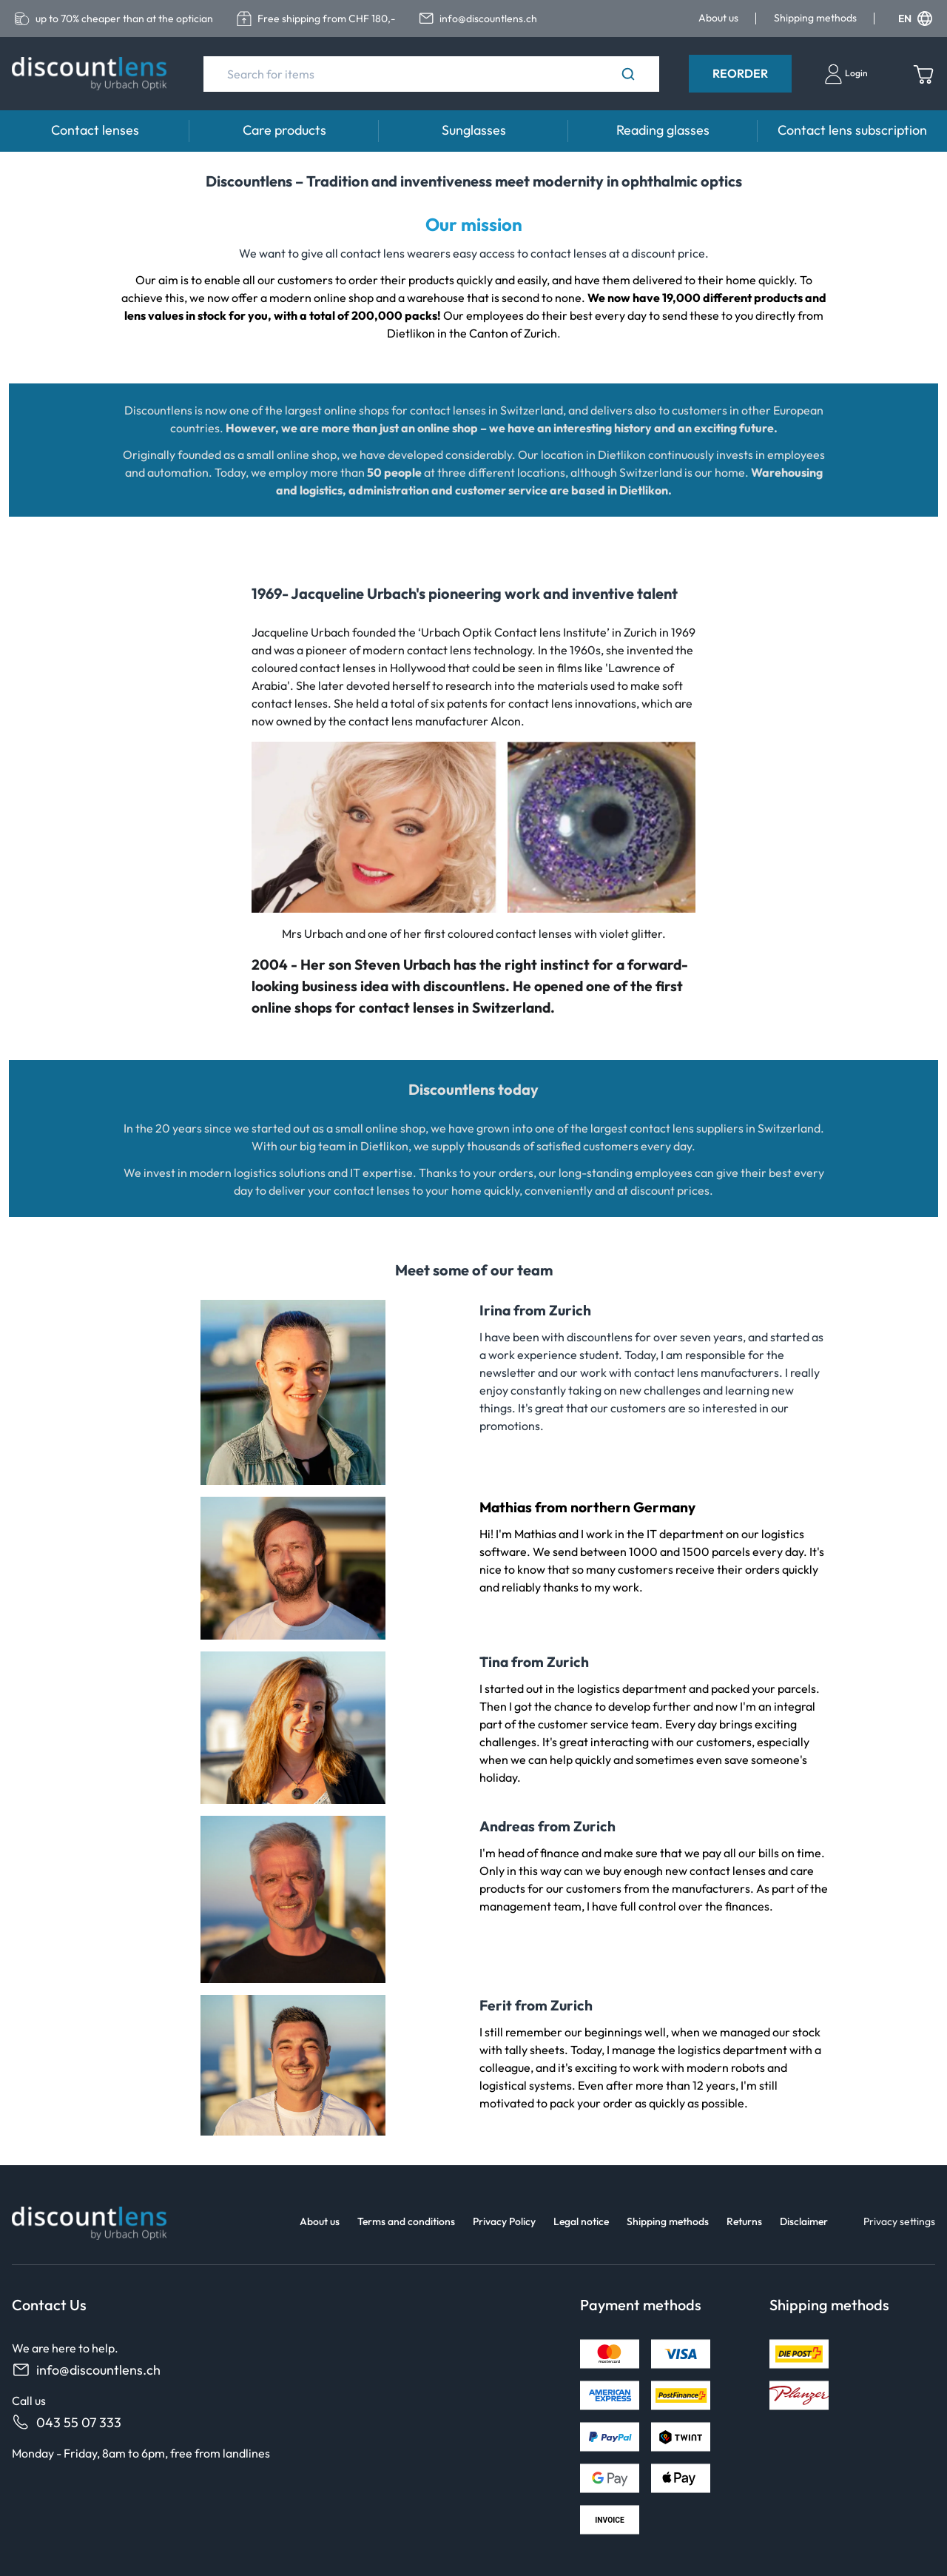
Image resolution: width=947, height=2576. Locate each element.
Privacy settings (899, 2221)
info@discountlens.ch (86, 2370)
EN (915, 18)
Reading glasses (663, 129)
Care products (284, 129)
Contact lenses (95, 129)
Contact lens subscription (852, 129)
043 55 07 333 (66, 2422)
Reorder (740, 73)
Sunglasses (474, 129)
